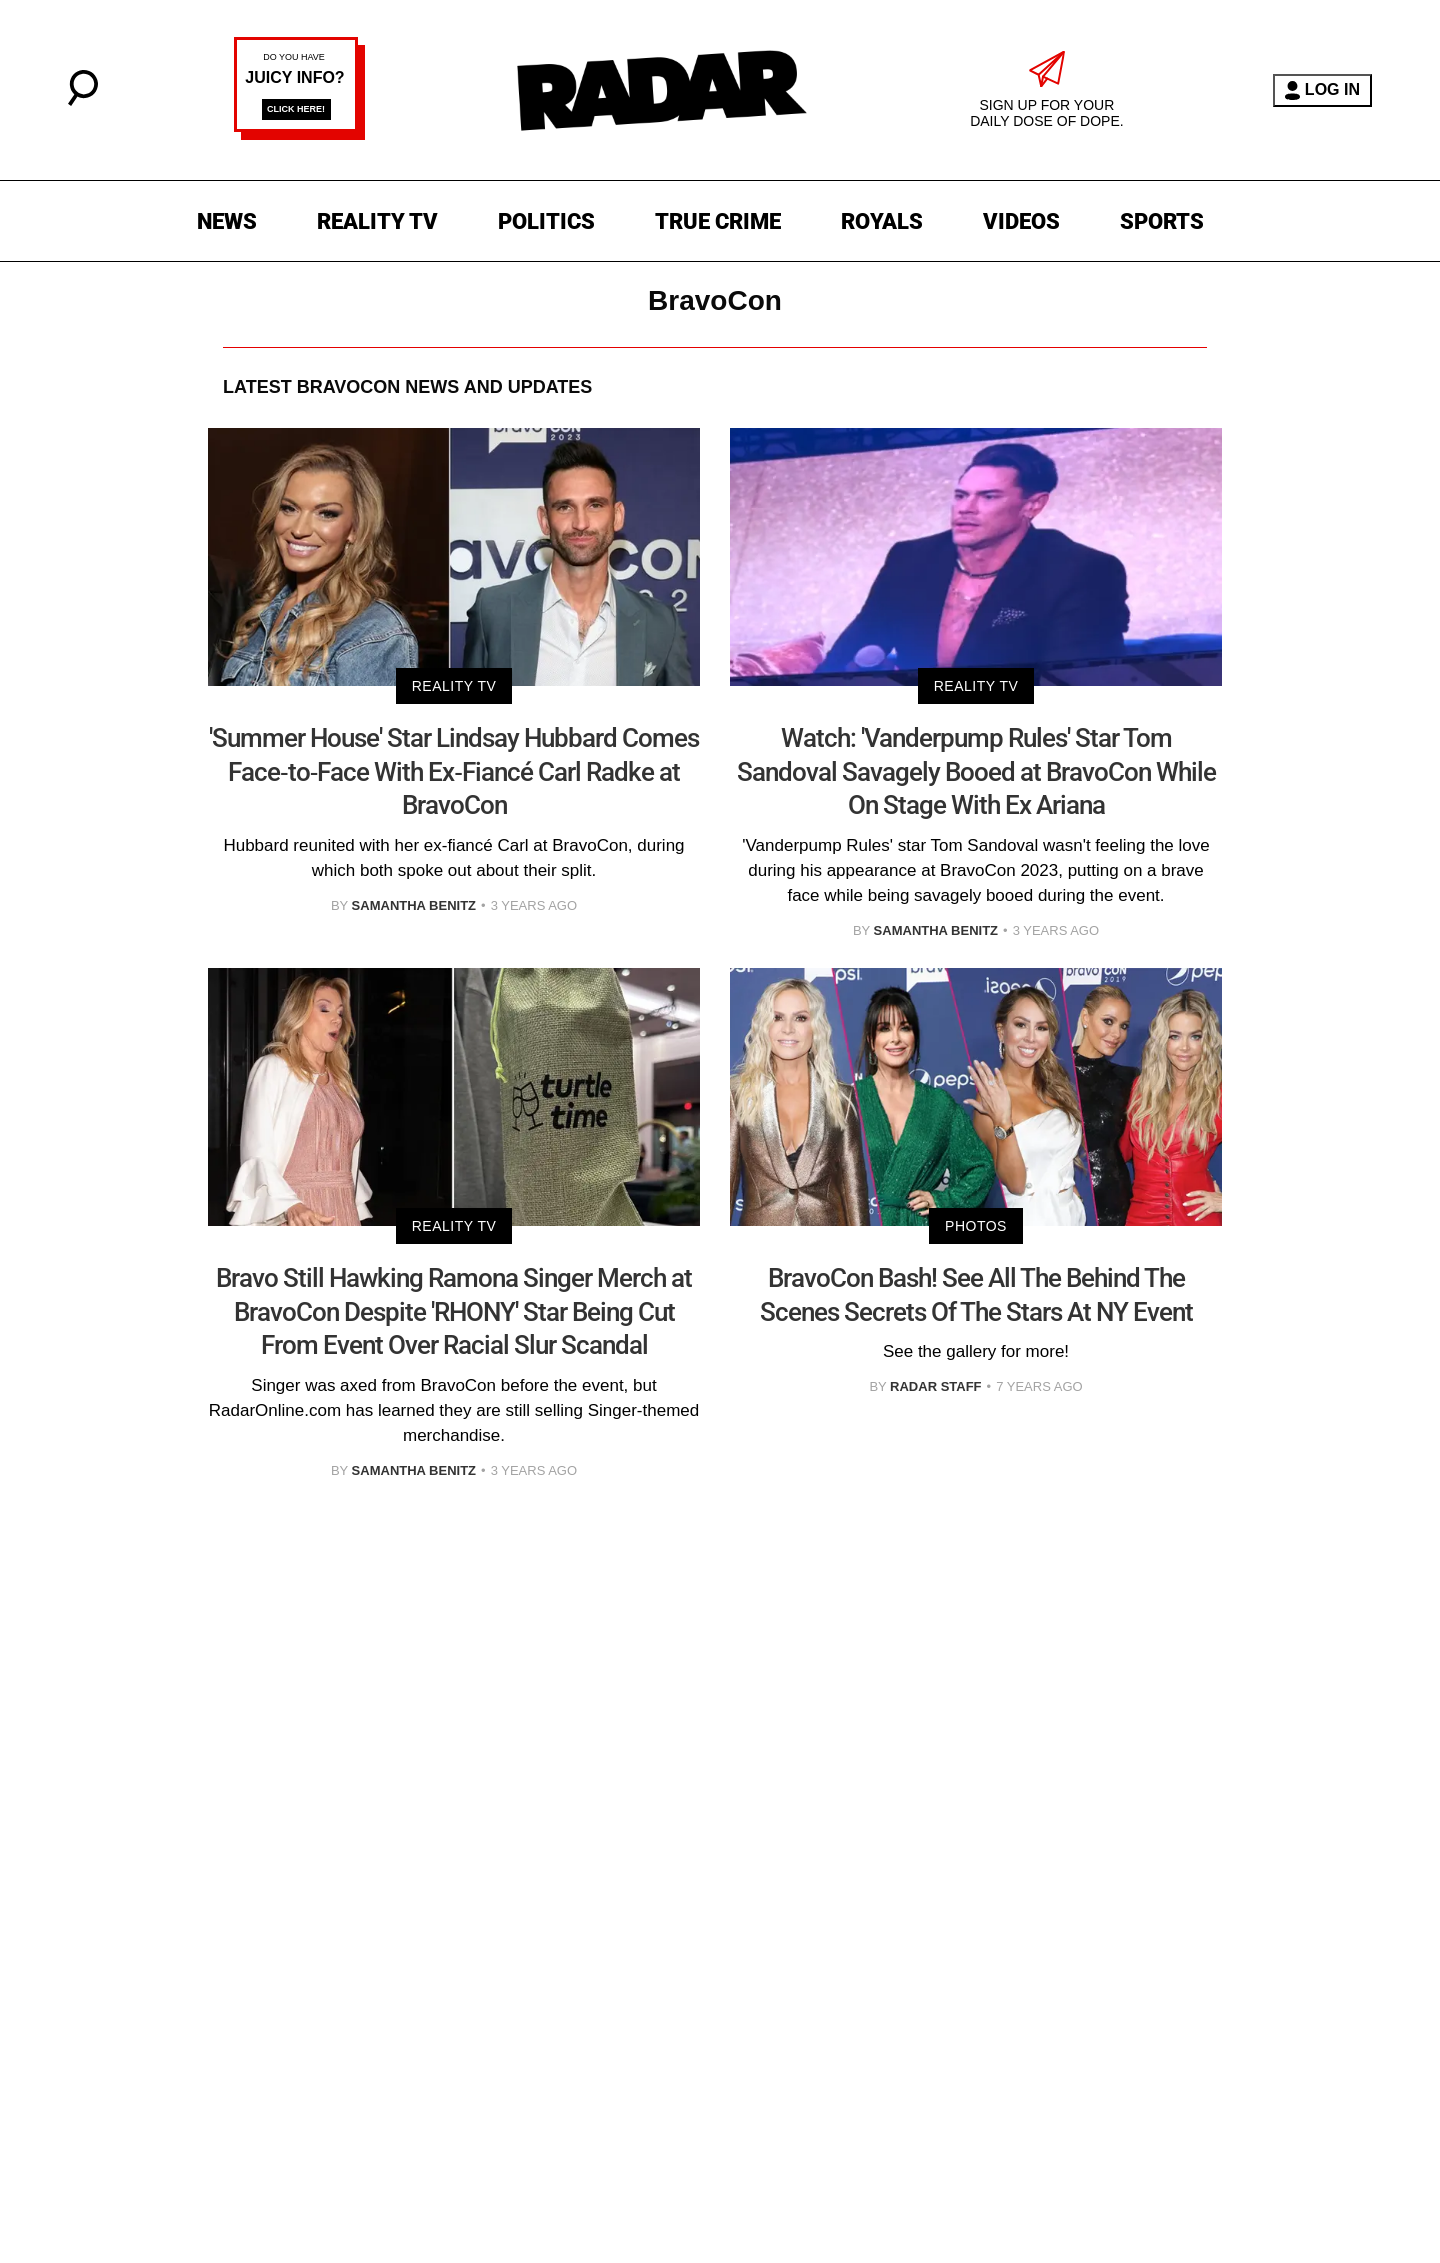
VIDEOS (1021, 221)
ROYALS (882, 221)
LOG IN (1322, 90)
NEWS (227, 221)
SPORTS (1162, 221)
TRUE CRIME (718, 221)
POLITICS (546, 221)
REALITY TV (377, 221)
